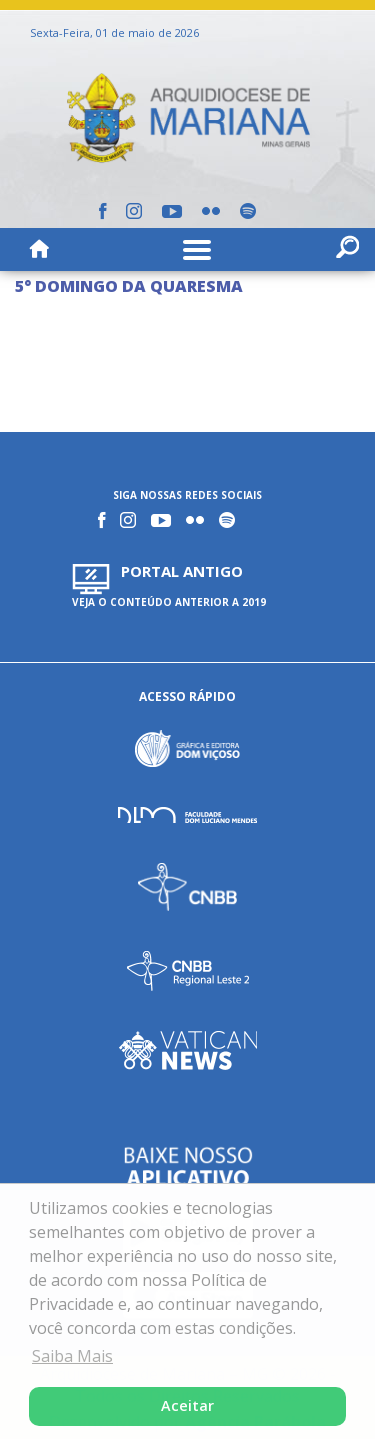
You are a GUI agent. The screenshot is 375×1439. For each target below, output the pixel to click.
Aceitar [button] (187, 1405)
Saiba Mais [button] (72, 1356)
